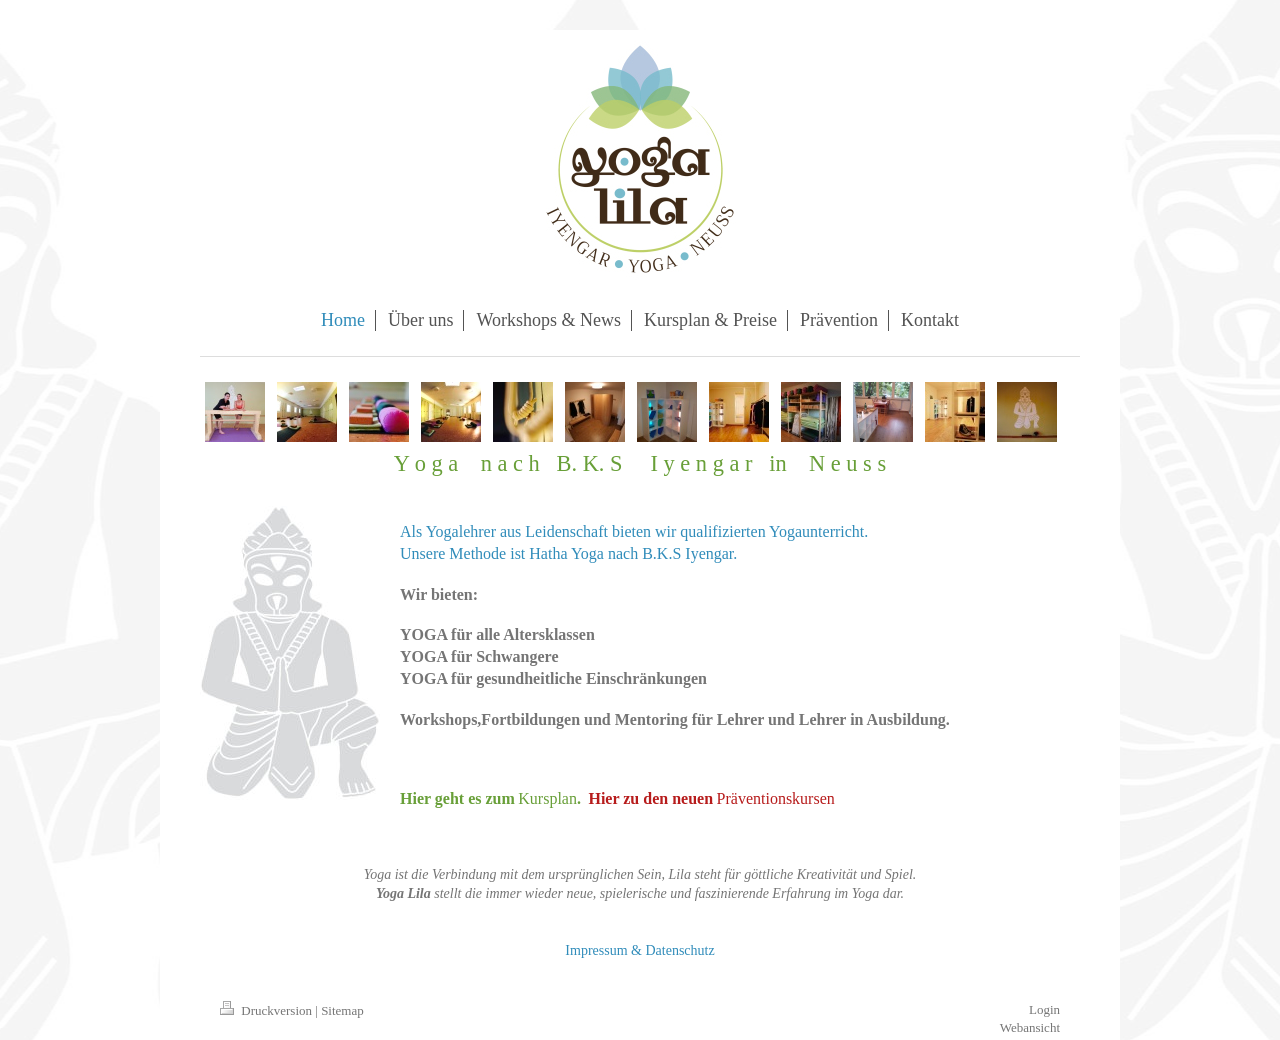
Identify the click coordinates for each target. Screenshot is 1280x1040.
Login (1044, 1009)
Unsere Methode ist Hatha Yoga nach (519, 553)
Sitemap (342, 1010)
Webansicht (1030, 1027)
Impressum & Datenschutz (639, 950)
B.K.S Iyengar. (689, 553)
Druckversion (267, 1010)
